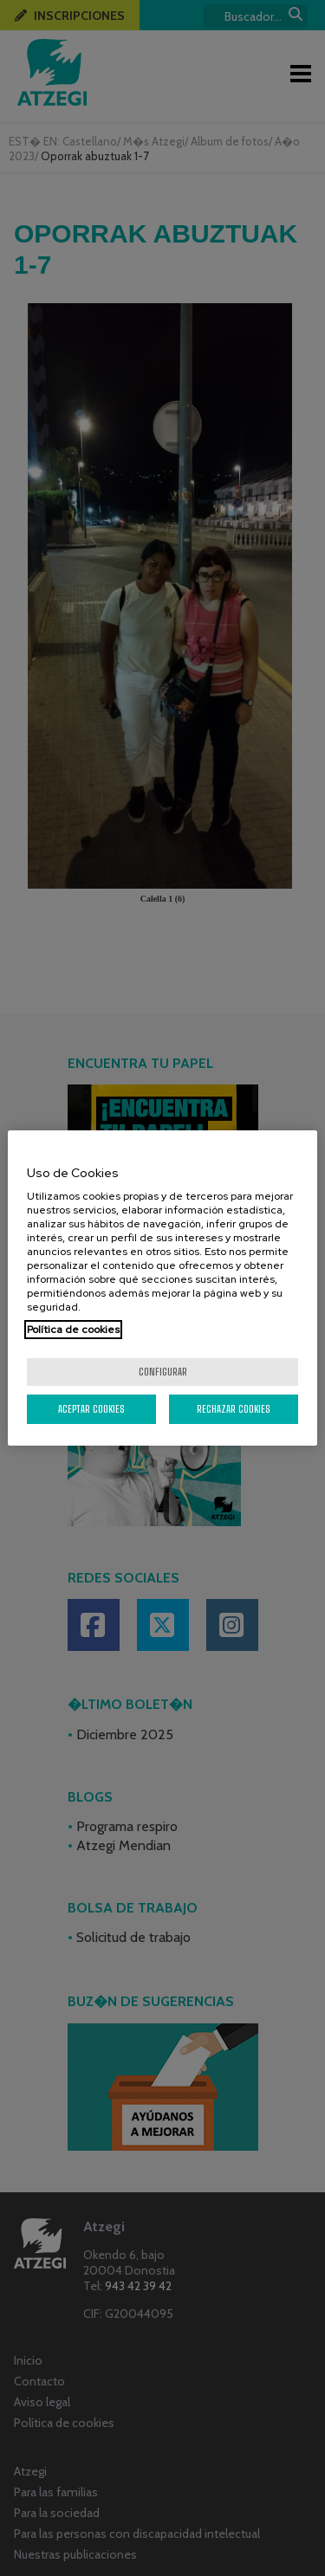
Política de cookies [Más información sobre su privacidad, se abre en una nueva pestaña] (73, 1330)
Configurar (163, 1371)
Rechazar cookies (233, 1408)
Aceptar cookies (91, 1408)
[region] (162, 1288)
